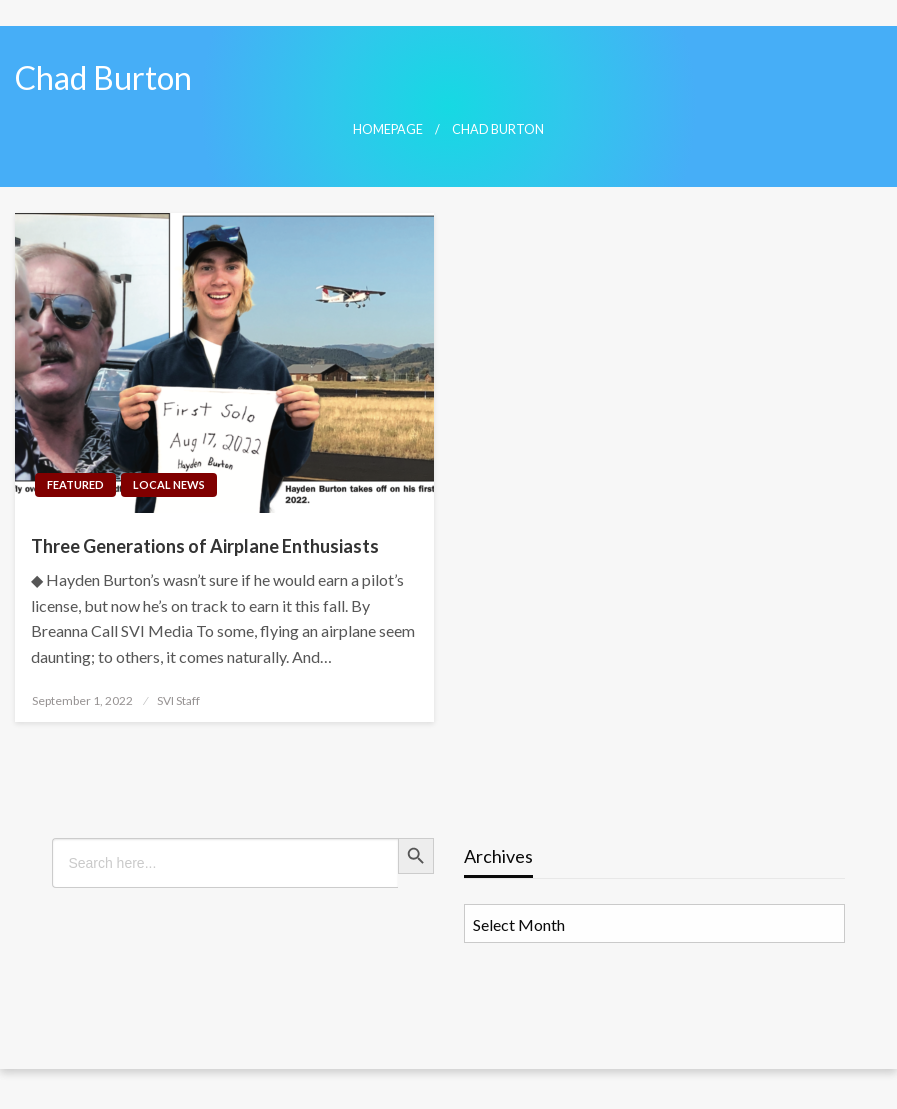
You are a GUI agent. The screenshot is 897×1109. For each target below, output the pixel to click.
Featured (75, 484)
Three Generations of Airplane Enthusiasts (205, 546)
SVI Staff (178, 700)
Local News (169, 484)
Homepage (388, 129)
